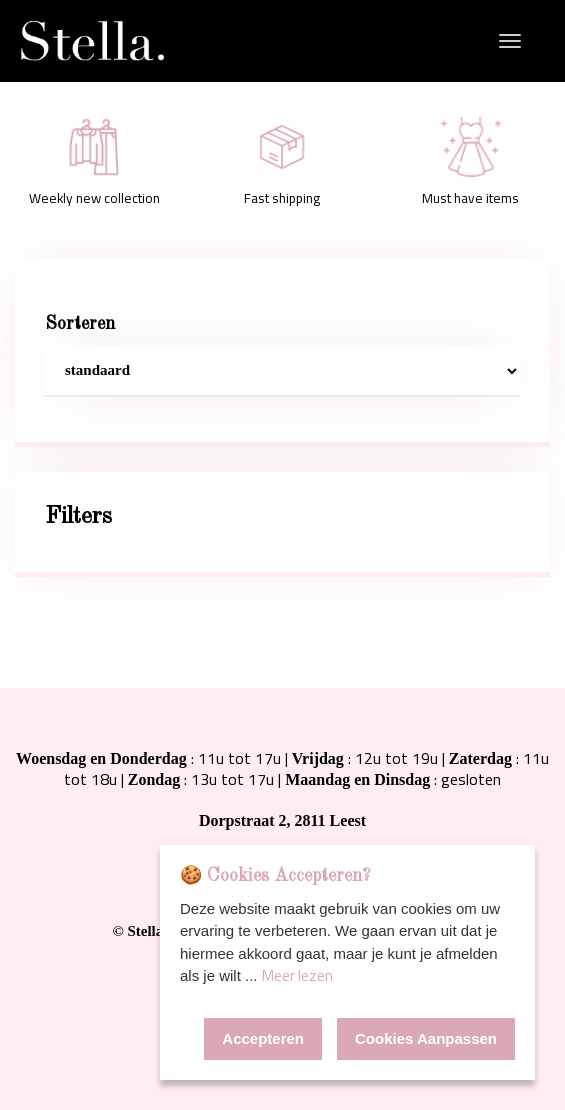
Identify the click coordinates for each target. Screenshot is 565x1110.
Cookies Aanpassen (426, 1038)
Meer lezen (297, 975)
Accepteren (263, 1038)
